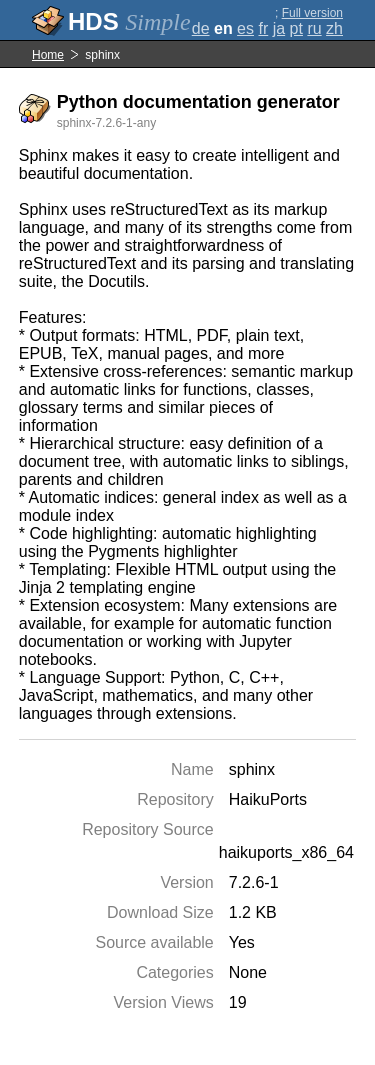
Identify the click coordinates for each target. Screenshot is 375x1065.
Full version (312, 13)
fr (263, 28)
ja (279, 28)
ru (314, 28)
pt (296, 28)
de (201, 28)
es (245, 28)
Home (48, 55)
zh (334, 28)
